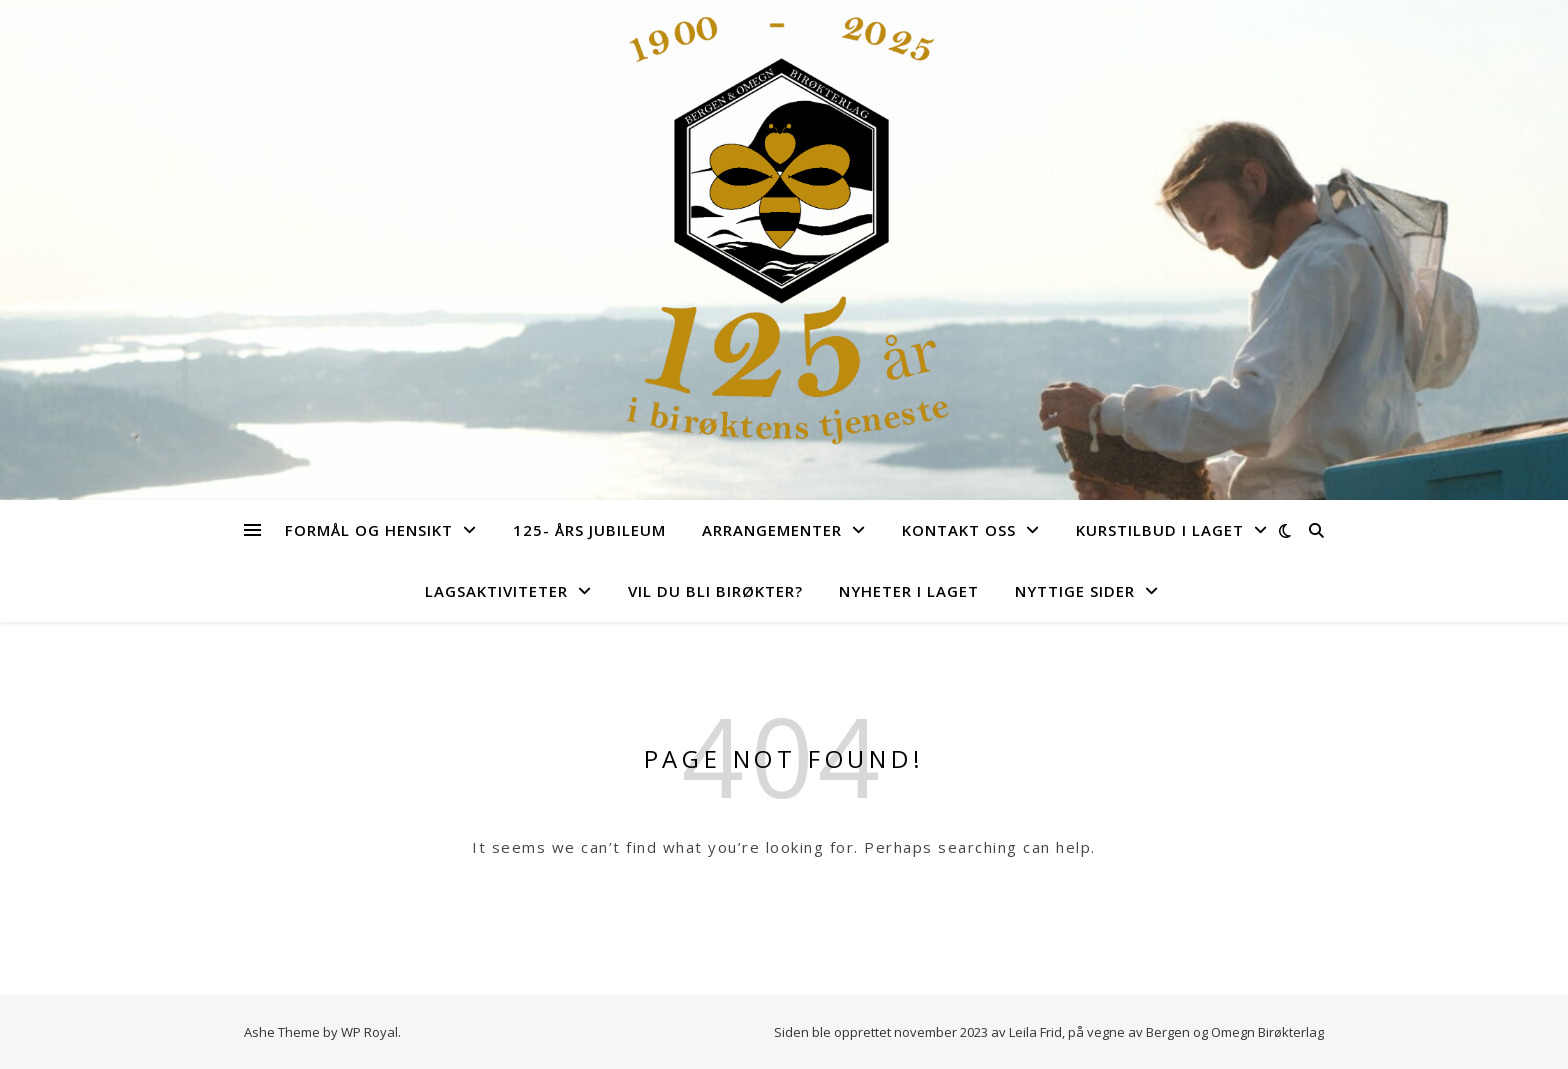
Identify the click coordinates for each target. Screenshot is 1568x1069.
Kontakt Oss (959, 530)
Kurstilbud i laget (1160, 530)
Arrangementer (772, 530)
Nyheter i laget (909, 591)
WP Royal (369, 1032)
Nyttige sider (1075, 591)
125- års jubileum (589, 530)
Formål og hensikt (369, 530)
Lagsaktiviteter (496, 591)
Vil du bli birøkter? (715, 591)
